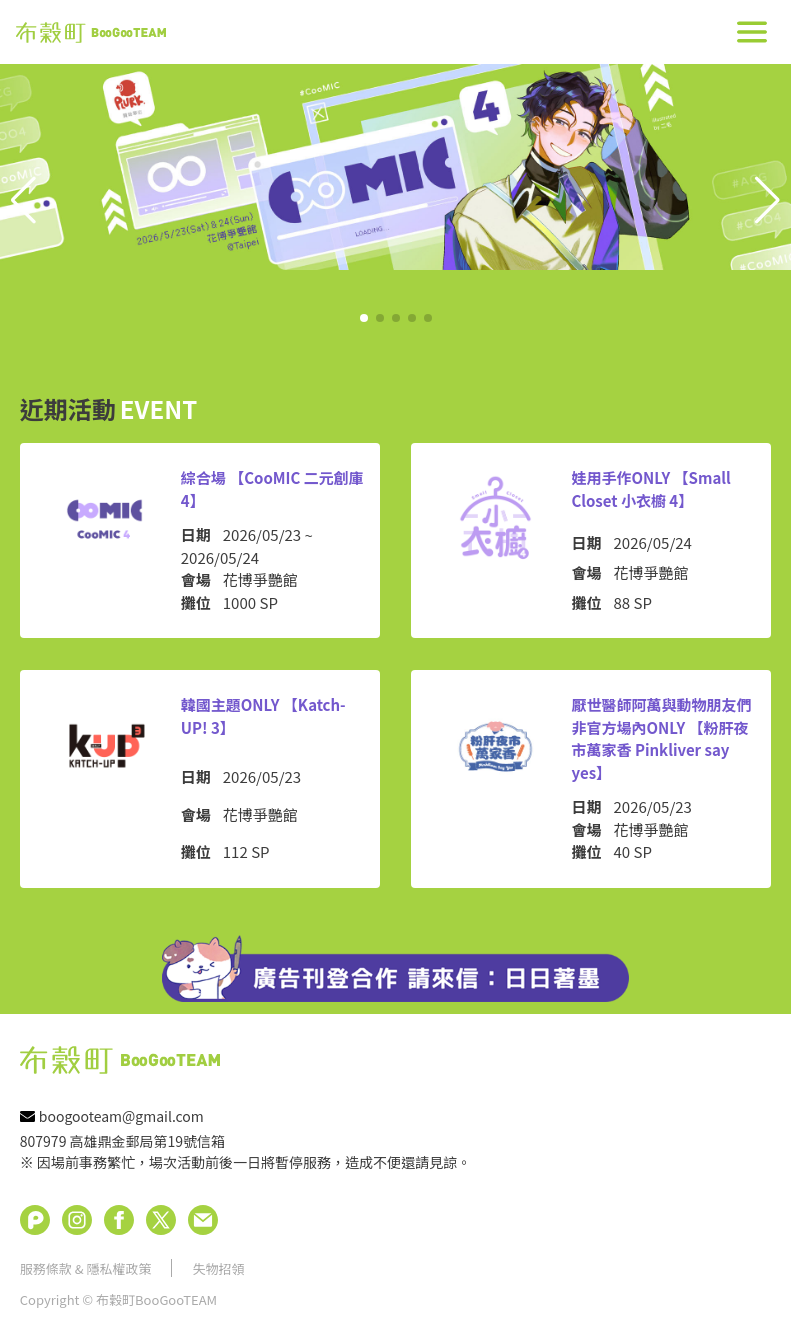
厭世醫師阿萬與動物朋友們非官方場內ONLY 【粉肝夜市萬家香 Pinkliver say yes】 (662, 738)
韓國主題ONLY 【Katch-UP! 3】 (263, 716)
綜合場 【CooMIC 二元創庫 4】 (272, 489)
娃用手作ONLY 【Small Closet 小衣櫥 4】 (651, 489)
